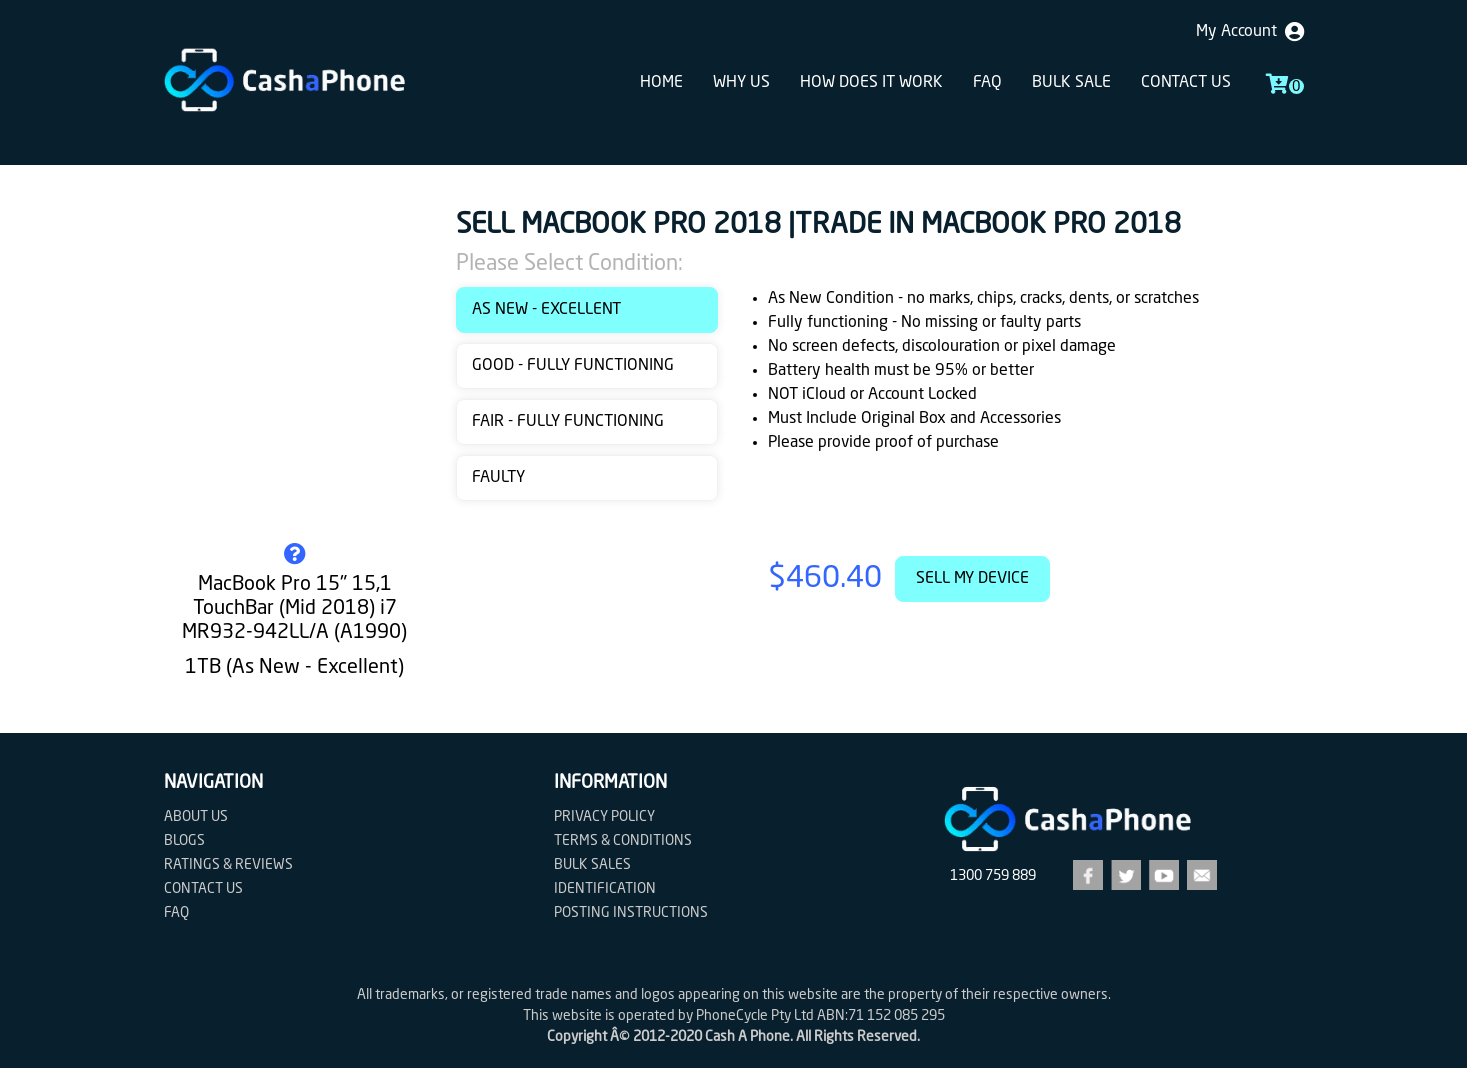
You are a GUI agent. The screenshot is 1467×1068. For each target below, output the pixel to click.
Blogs (184, 841)
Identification (605, 889)
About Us (196, 817)
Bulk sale (1071, 83)
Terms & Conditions (623, 841)
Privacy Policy (604, 817)
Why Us (741, 83)
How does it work (871, 83)
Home (661, 83)
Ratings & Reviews (228, 865)
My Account (1250, 32)
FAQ (987, 83)
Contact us (1186, 83)
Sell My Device (972, 579)
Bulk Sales (592, 865)
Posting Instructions (631, 913)
